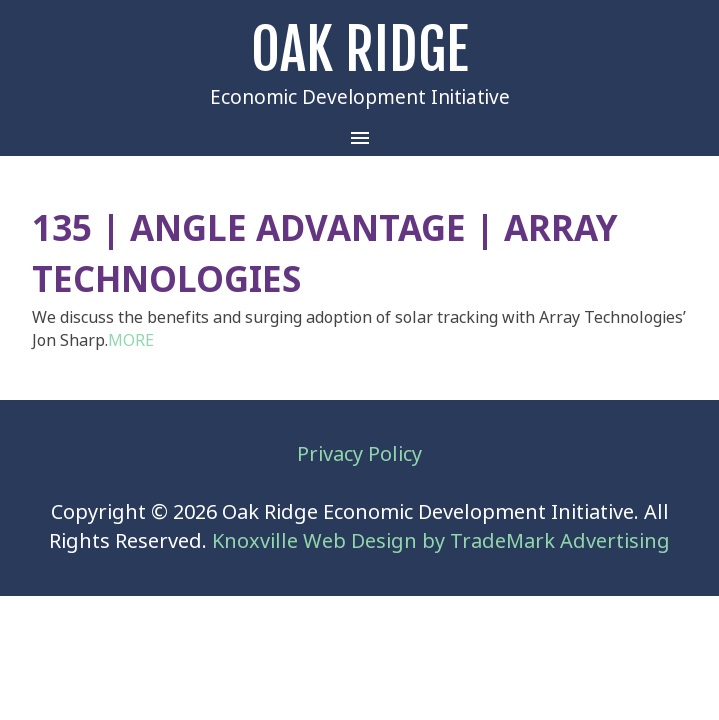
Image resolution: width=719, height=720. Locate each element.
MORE (131, 340)
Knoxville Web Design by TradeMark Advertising (441, 541)
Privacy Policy (359, 454)
